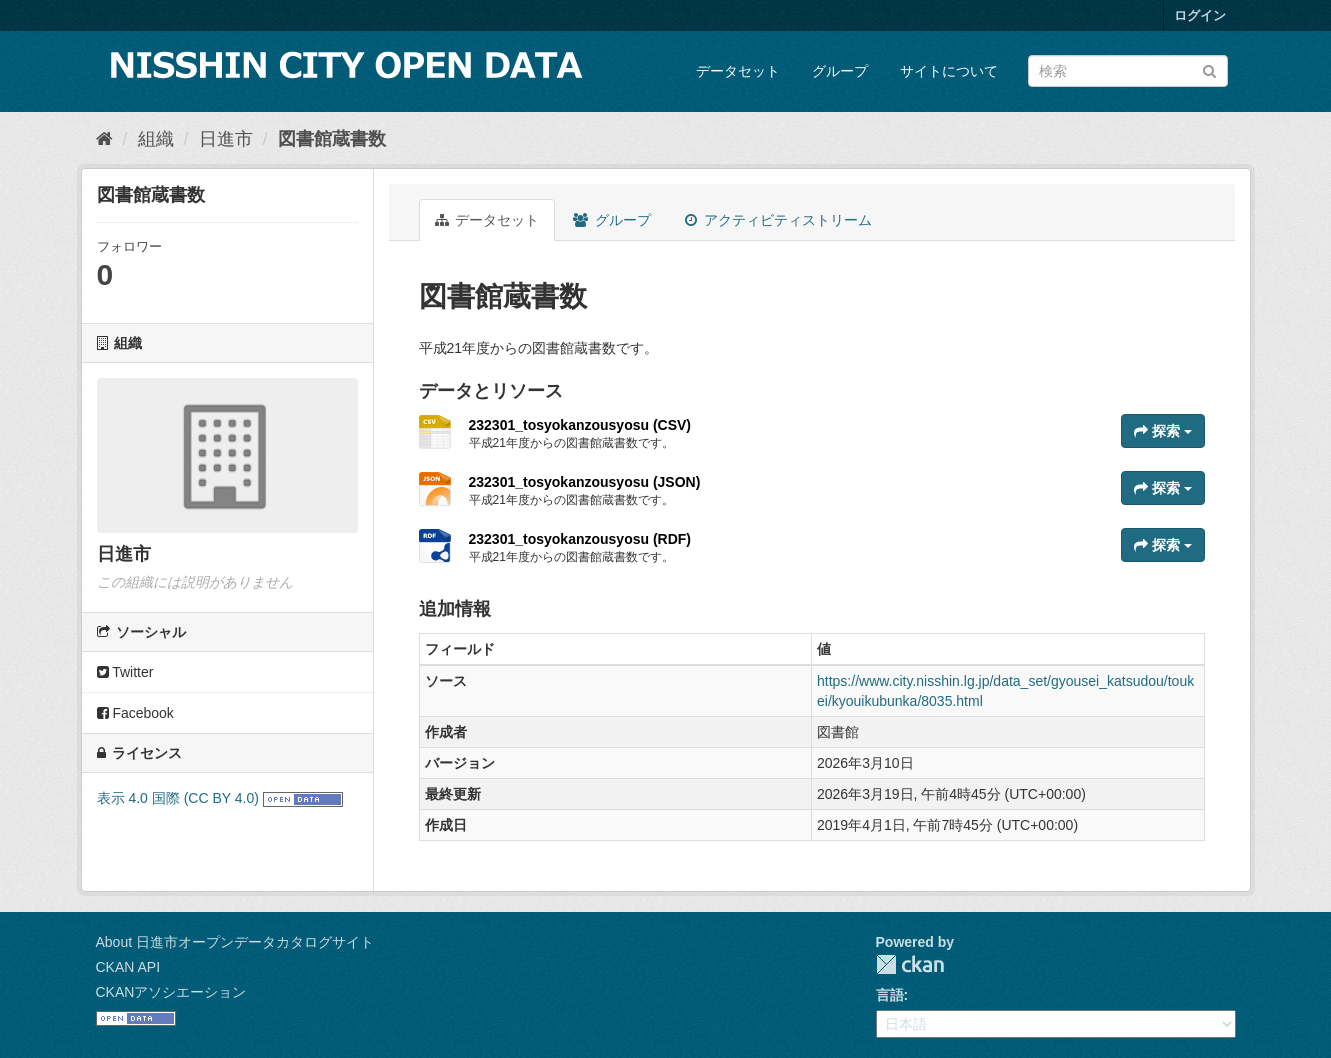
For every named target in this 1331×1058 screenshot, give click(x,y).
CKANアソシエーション (171, 992)
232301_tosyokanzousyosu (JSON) (585, 482)
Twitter (125, 672)
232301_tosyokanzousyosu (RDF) (580, 539)
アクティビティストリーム (778, 220)
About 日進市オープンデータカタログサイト (235, 942)
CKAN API (128, 967)
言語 (890, 995)
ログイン (1200, 15)
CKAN (910, 964)
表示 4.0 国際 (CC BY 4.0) (178, 798)
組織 (156, 139)
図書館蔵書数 (332, 139)
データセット (738, 71)
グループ (840, 71)
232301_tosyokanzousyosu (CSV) (580, 425)
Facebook (135, 713)
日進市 (226, 139)
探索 (1163, 431)
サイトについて (949, 71)
